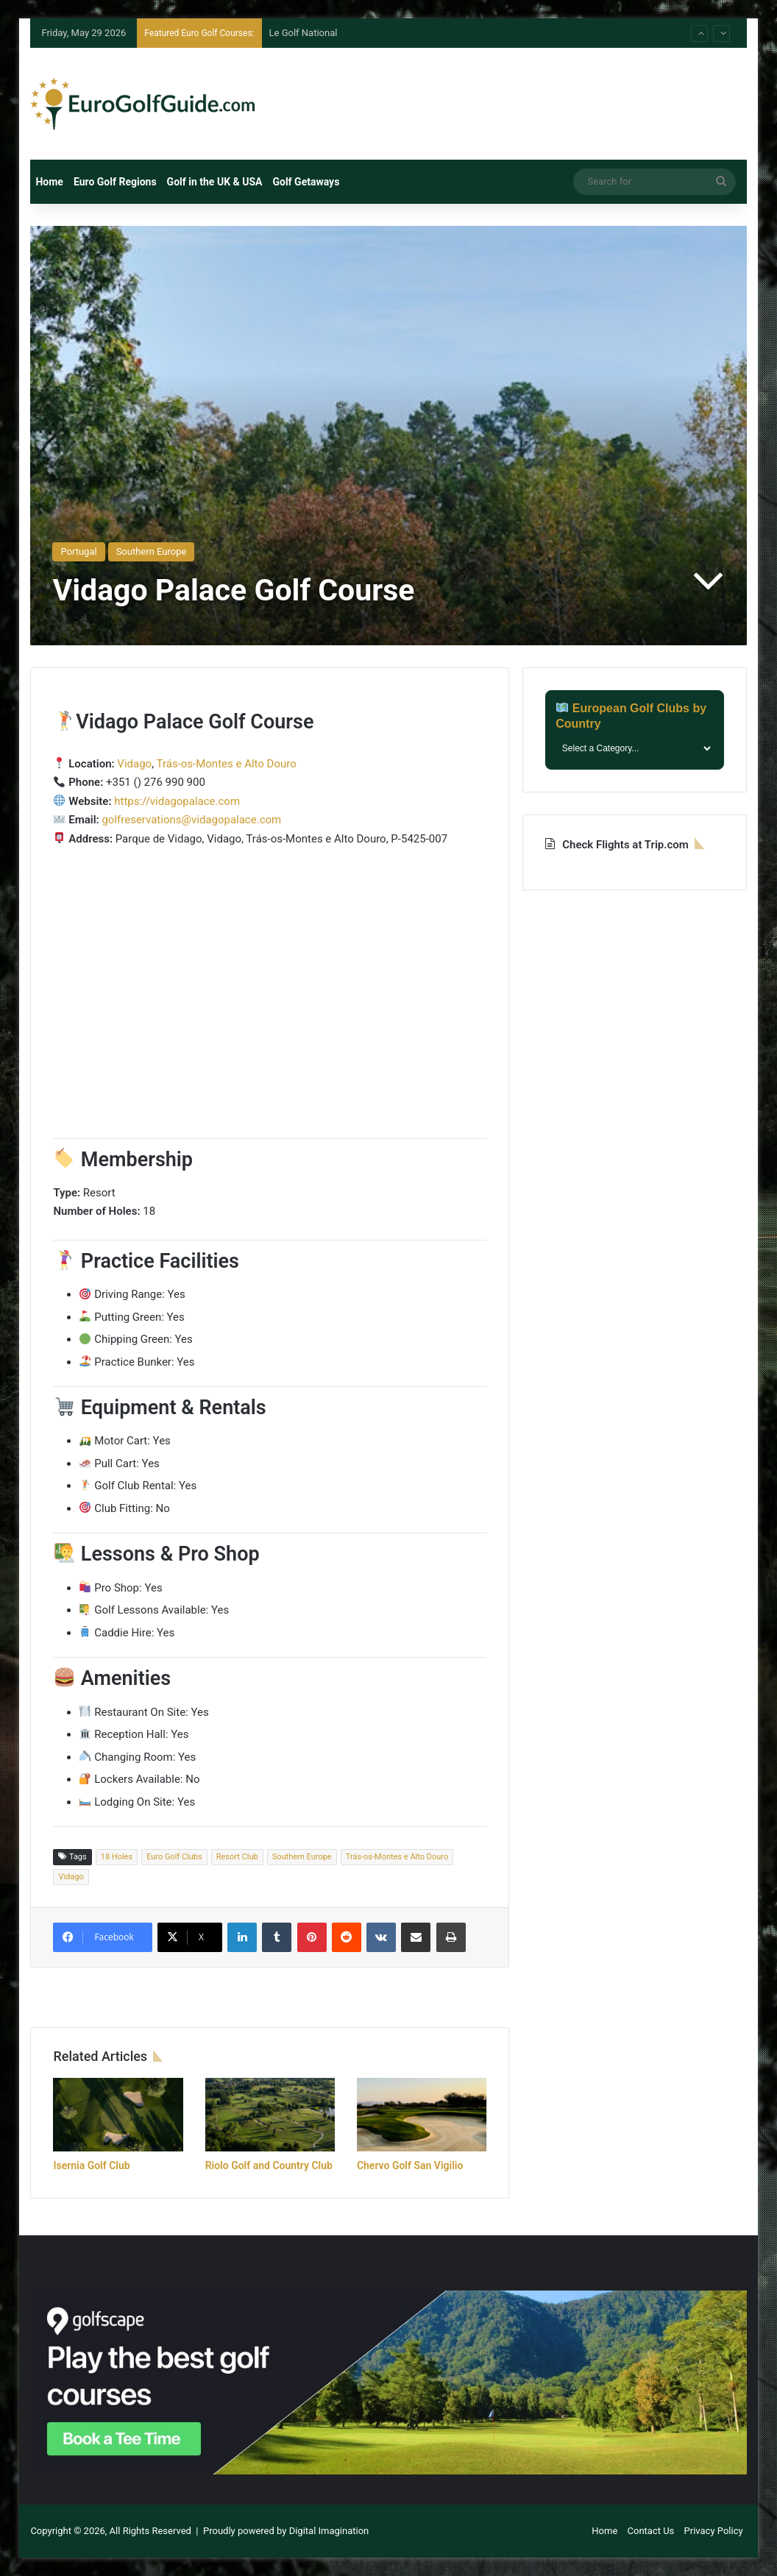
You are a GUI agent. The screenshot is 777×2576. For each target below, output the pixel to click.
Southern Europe (151, 551)
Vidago (134, 763)
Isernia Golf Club (91, 2165)
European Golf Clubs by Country (631, 715)
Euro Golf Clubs (174, 1857)
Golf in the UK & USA (215, 182)
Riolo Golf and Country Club (269, 2165)
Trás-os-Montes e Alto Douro (227, 763)
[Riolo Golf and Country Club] (270, 2114)
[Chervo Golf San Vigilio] (421, 2114)
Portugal (78, 551)
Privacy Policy (713, 2530)
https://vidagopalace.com (177, 801)
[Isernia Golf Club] (117, 2114)
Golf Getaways (305, 182)
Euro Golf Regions (115, 182)
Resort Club (237, 1857)
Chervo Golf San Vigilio (410, 2165)
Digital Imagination (329, 2530)
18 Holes (116, 1857)
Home (49, 182)
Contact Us (651, 2530)
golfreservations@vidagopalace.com (191, 819)
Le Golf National (303, 32)
